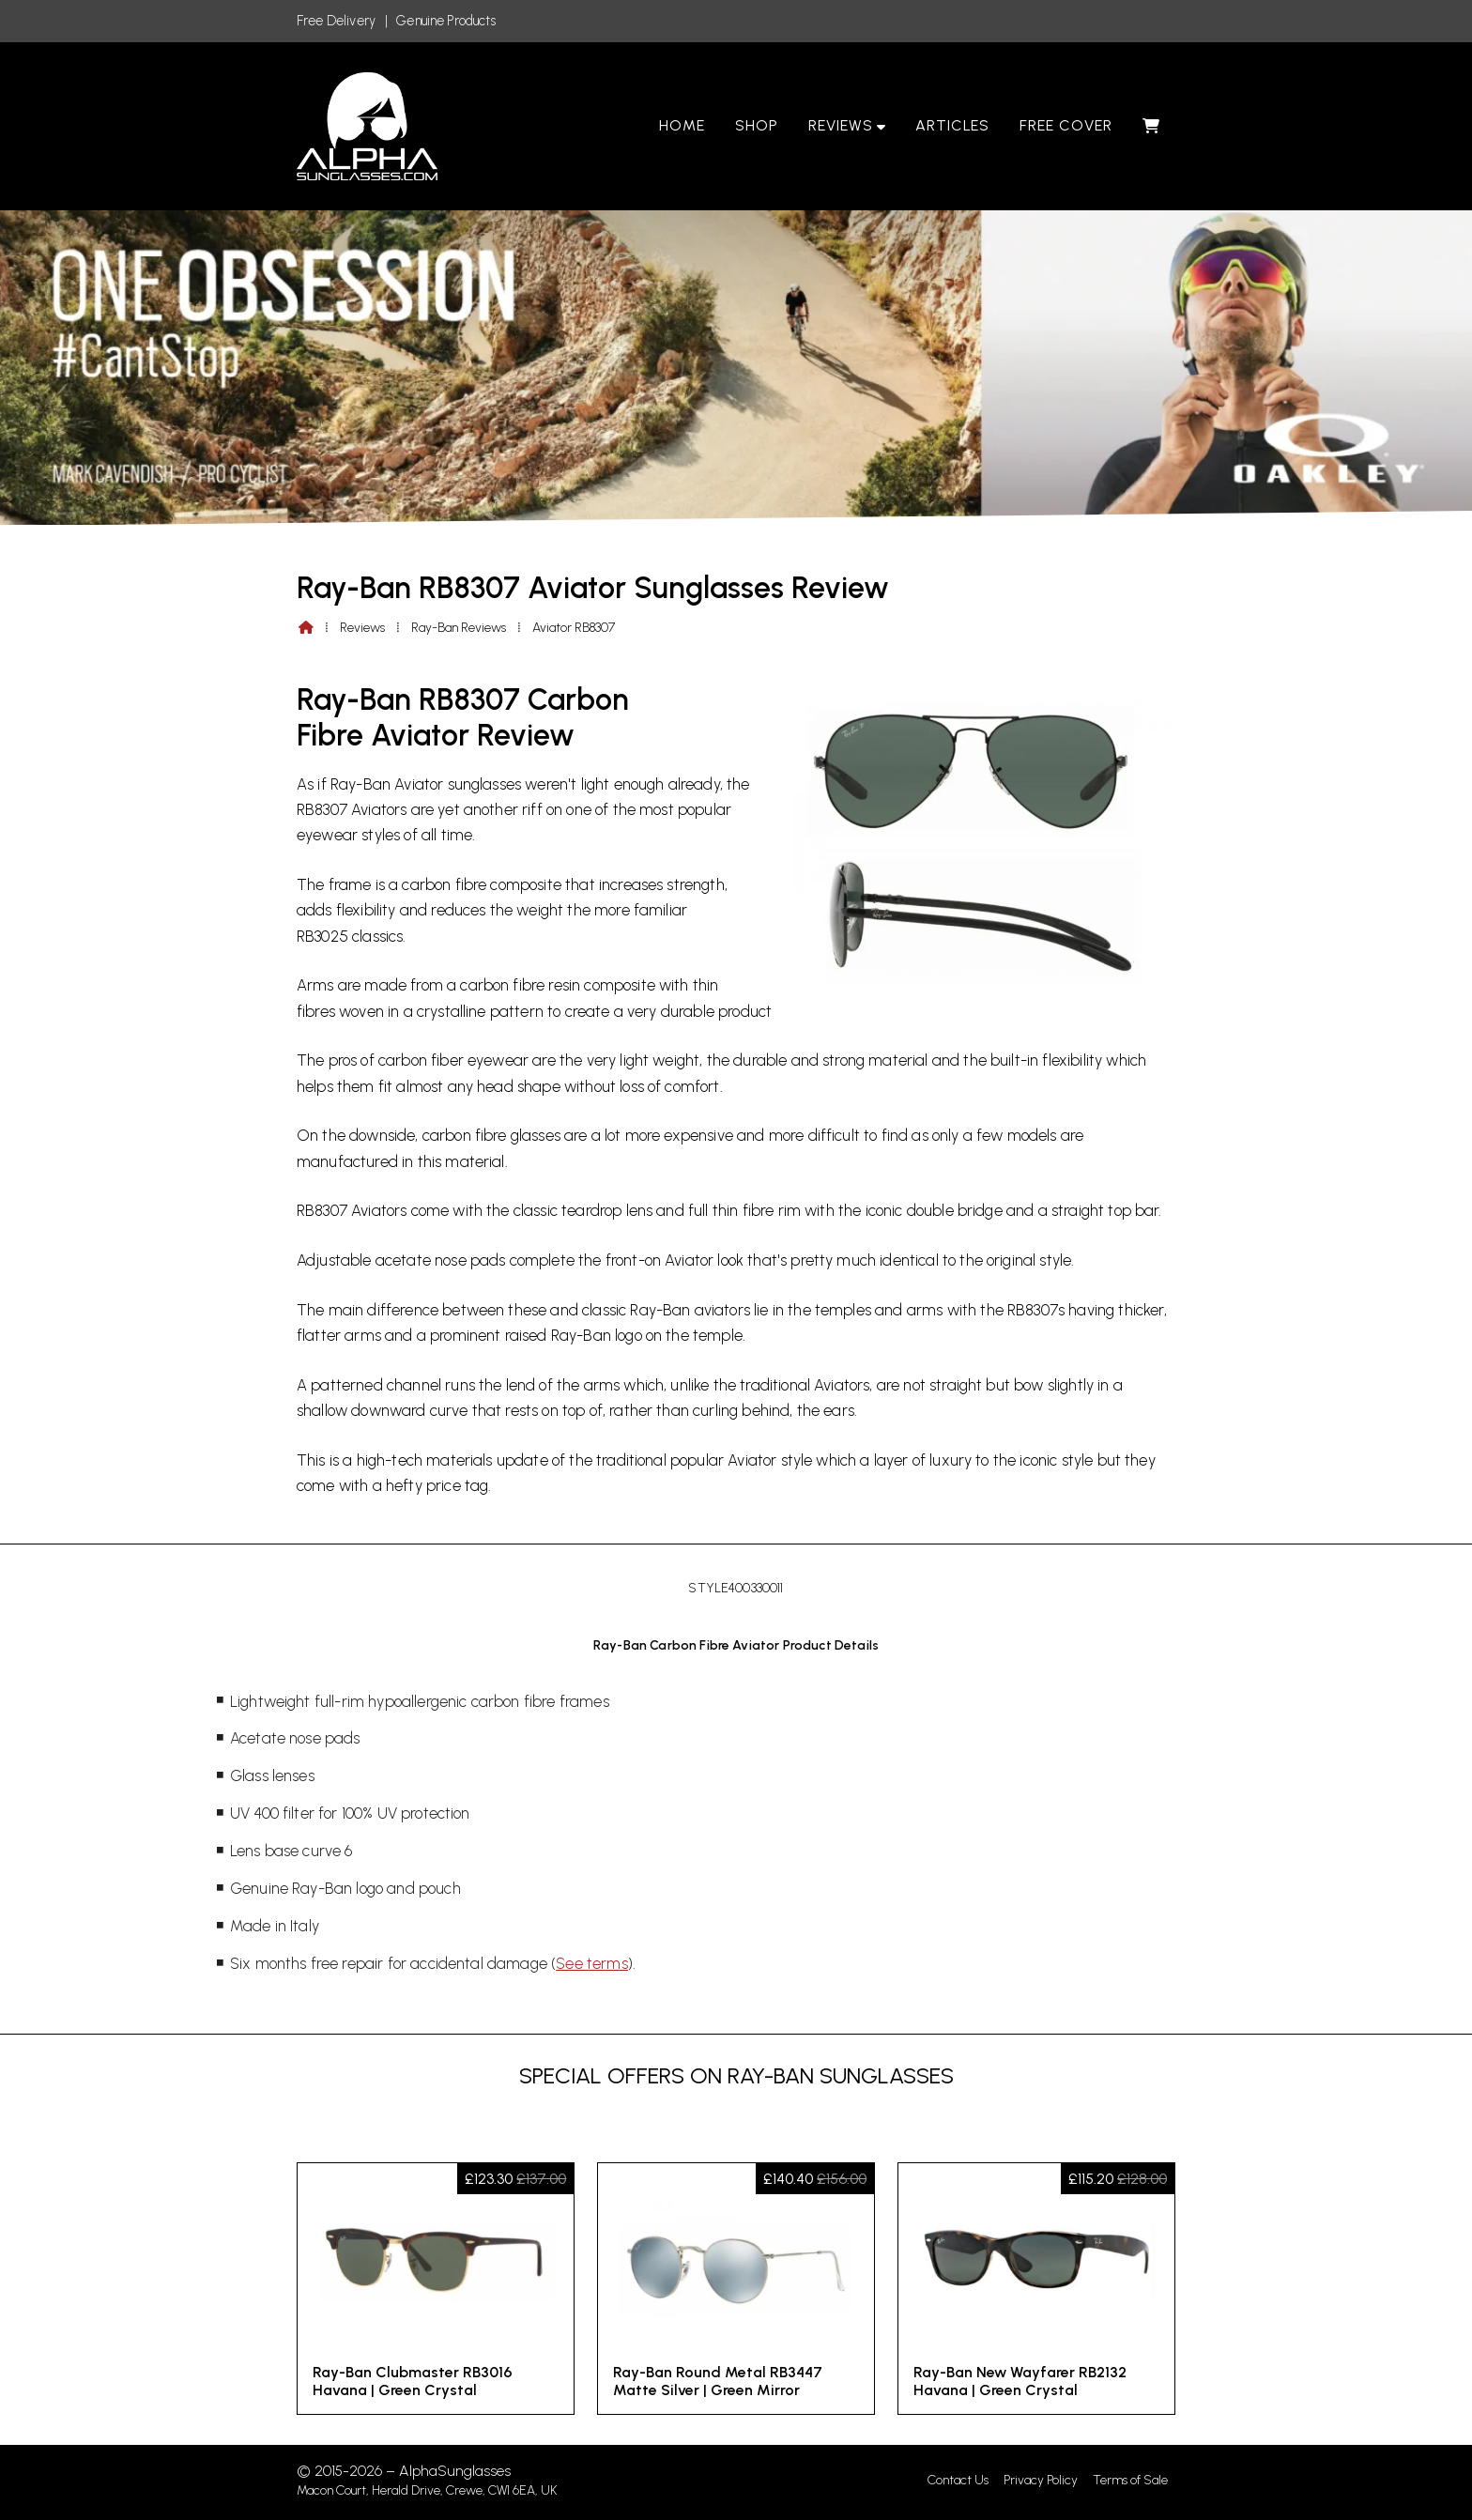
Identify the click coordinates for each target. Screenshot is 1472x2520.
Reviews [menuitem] (840, 125)
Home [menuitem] (682, 125)
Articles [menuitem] (952, 125)
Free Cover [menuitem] (1066, 125)
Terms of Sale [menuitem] (1130, 2480)
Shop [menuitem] (756, 125)
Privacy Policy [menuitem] (1041, 2480)
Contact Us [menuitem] (958, 2480)
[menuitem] (1151, 126)
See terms (591, 1963)
